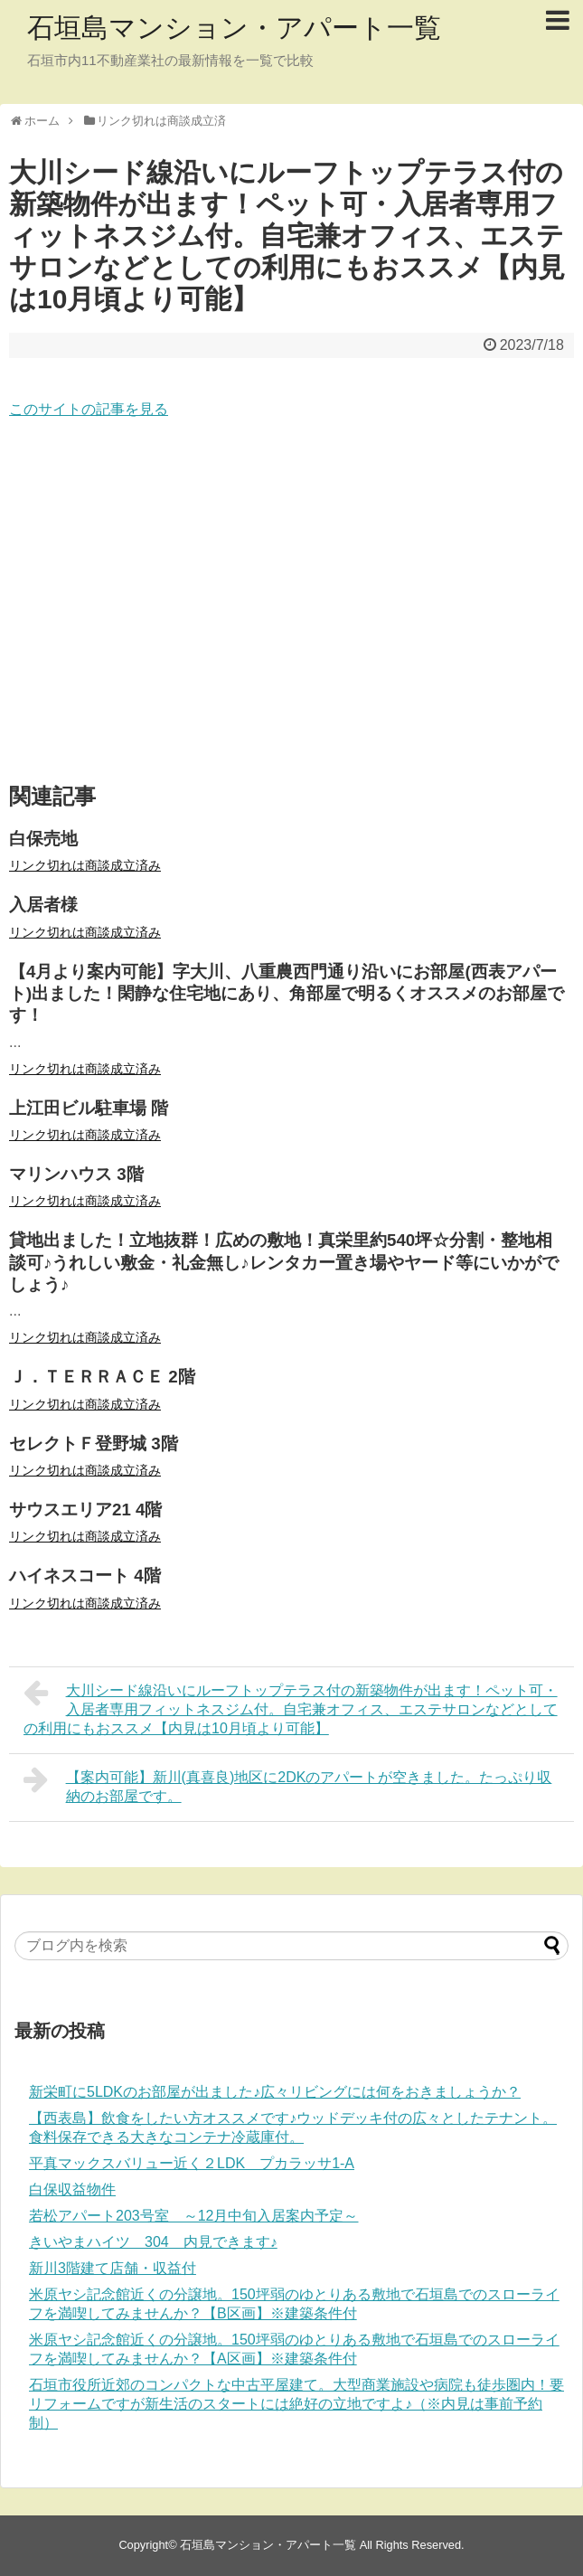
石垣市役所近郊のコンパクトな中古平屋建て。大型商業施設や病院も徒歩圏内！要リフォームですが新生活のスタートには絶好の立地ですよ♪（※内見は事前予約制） (296, 2403)
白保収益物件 (72, 2189)
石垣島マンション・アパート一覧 (234, 27)
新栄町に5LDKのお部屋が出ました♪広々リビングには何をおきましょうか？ (275, 2091)
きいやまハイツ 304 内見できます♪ (153, 2242)
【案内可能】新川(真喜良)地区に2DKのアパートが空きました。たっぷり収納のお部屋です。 (287, 1784)
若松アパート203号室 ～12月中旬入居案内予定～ (194, 2215)
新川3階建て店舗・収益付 (112, 2268)
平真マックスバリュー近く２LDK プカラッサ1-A (191, 2163)
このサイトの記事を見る (88, 409)
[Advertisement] (291, 602)
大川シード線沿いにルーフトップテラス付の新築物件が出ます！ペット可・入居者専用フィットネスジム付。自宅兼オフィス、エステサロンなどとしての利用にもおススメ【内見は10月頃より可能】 (291, 1707)
